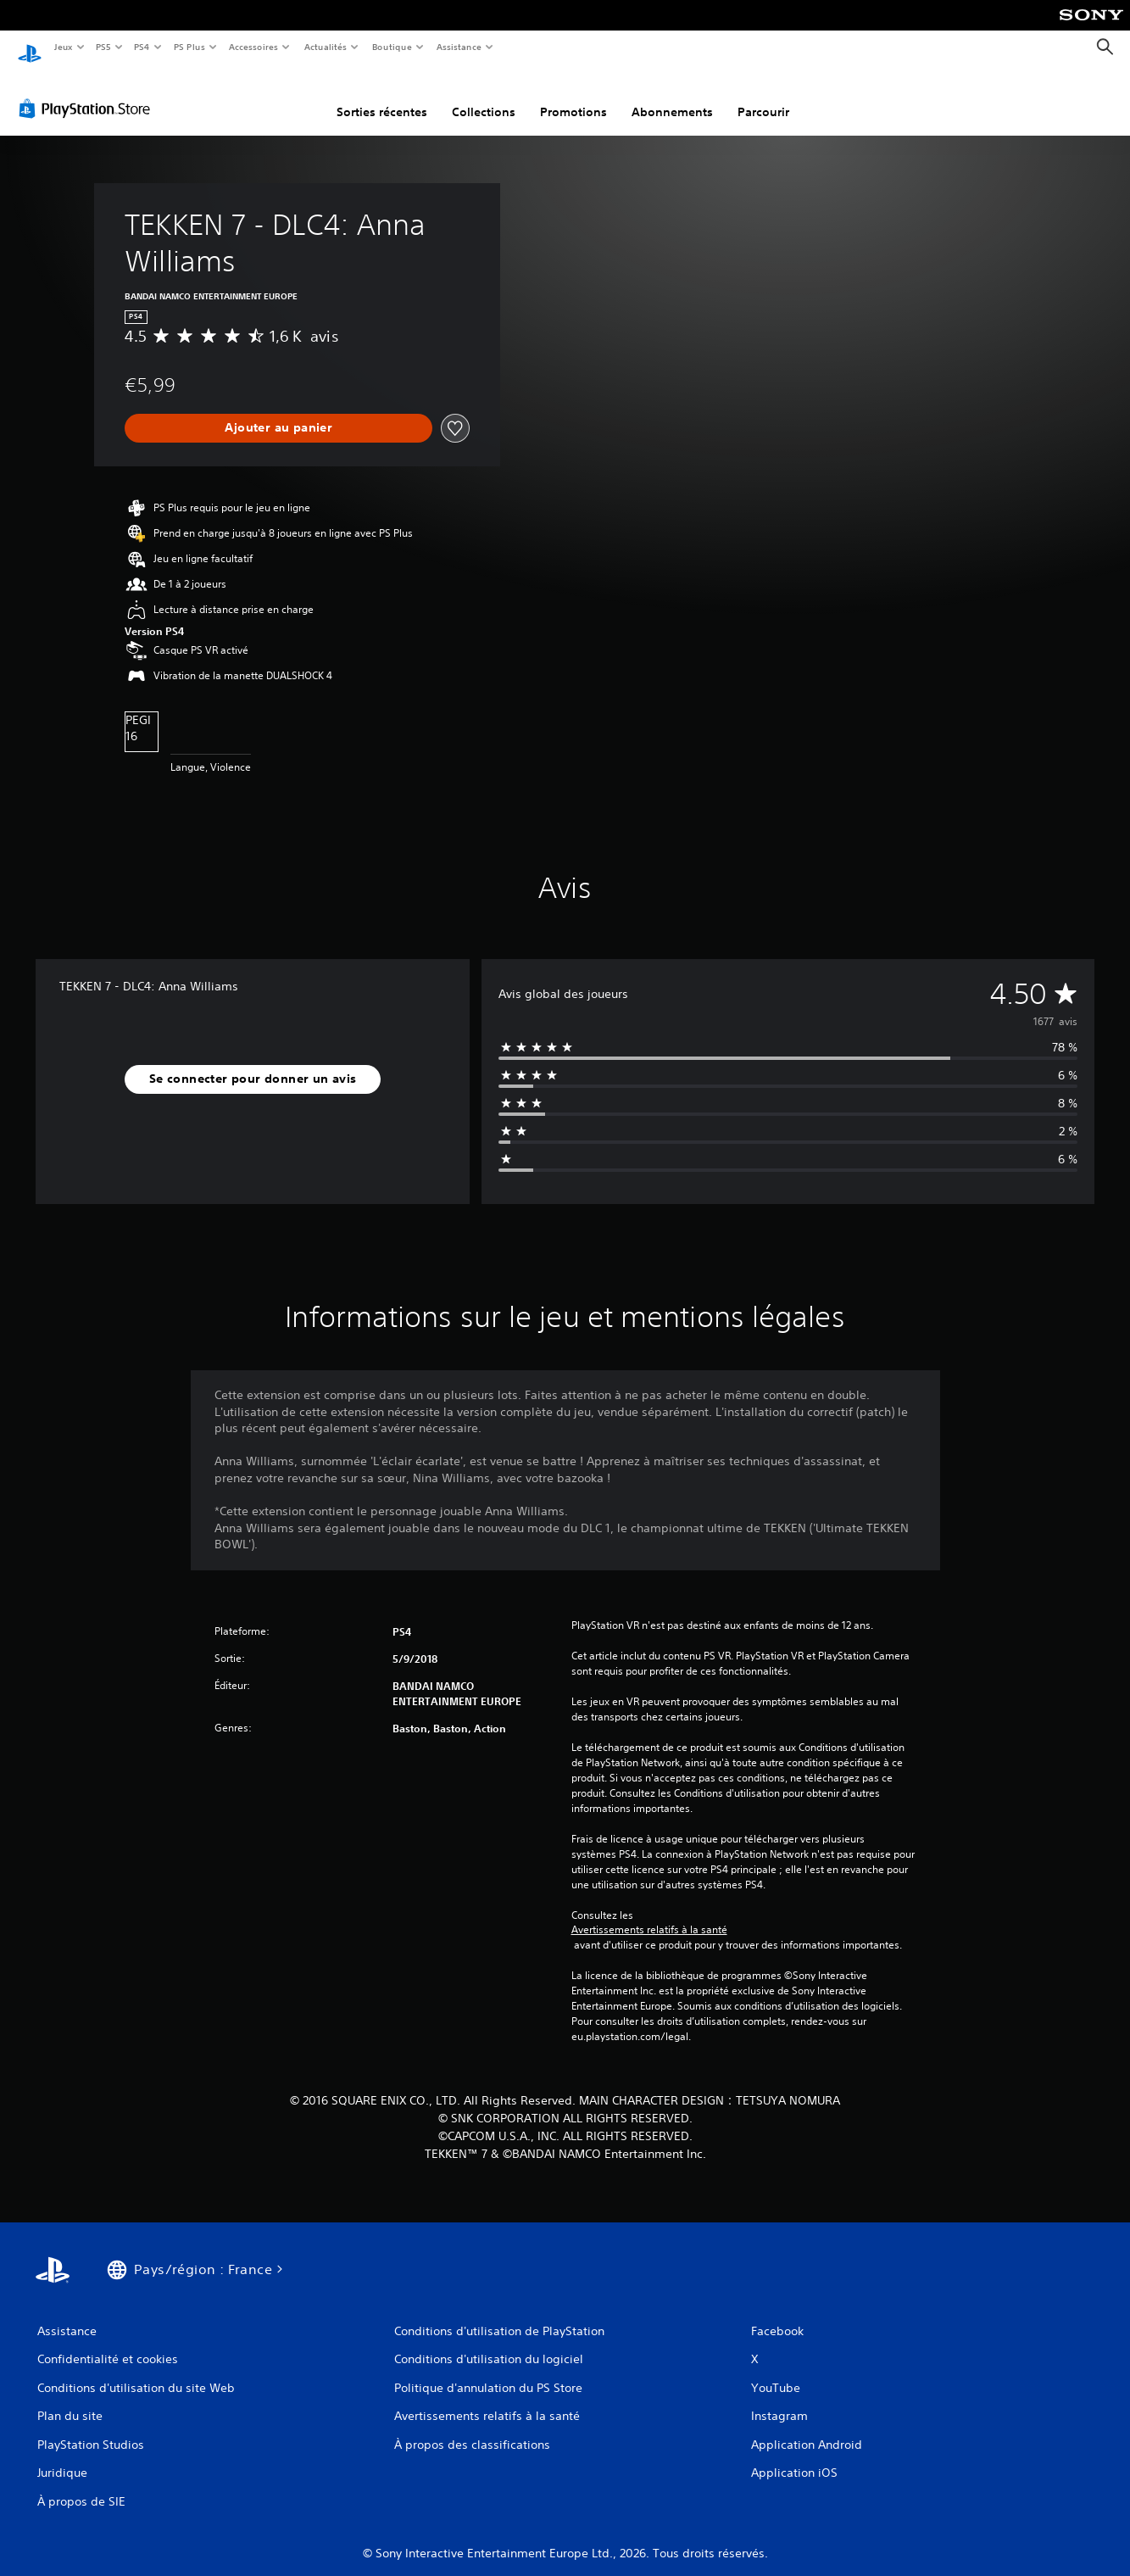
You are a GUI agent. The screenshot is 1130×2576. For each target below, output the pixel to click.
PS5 (104, 47)
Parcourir (763, 95)
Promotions (573, 95)
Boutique (391, 47)
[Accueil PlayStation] (29, 47)
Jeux (63, 47)
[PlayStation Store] (88, 92)
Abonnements (672, 95)
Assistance (459, 47)
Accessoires (253, 47)
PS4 (142, 47)
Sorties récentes (382, 95)
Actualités (325, 47)
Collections (483, 95)
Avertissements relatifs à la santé (649, 1914)
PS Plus (189, 47)
